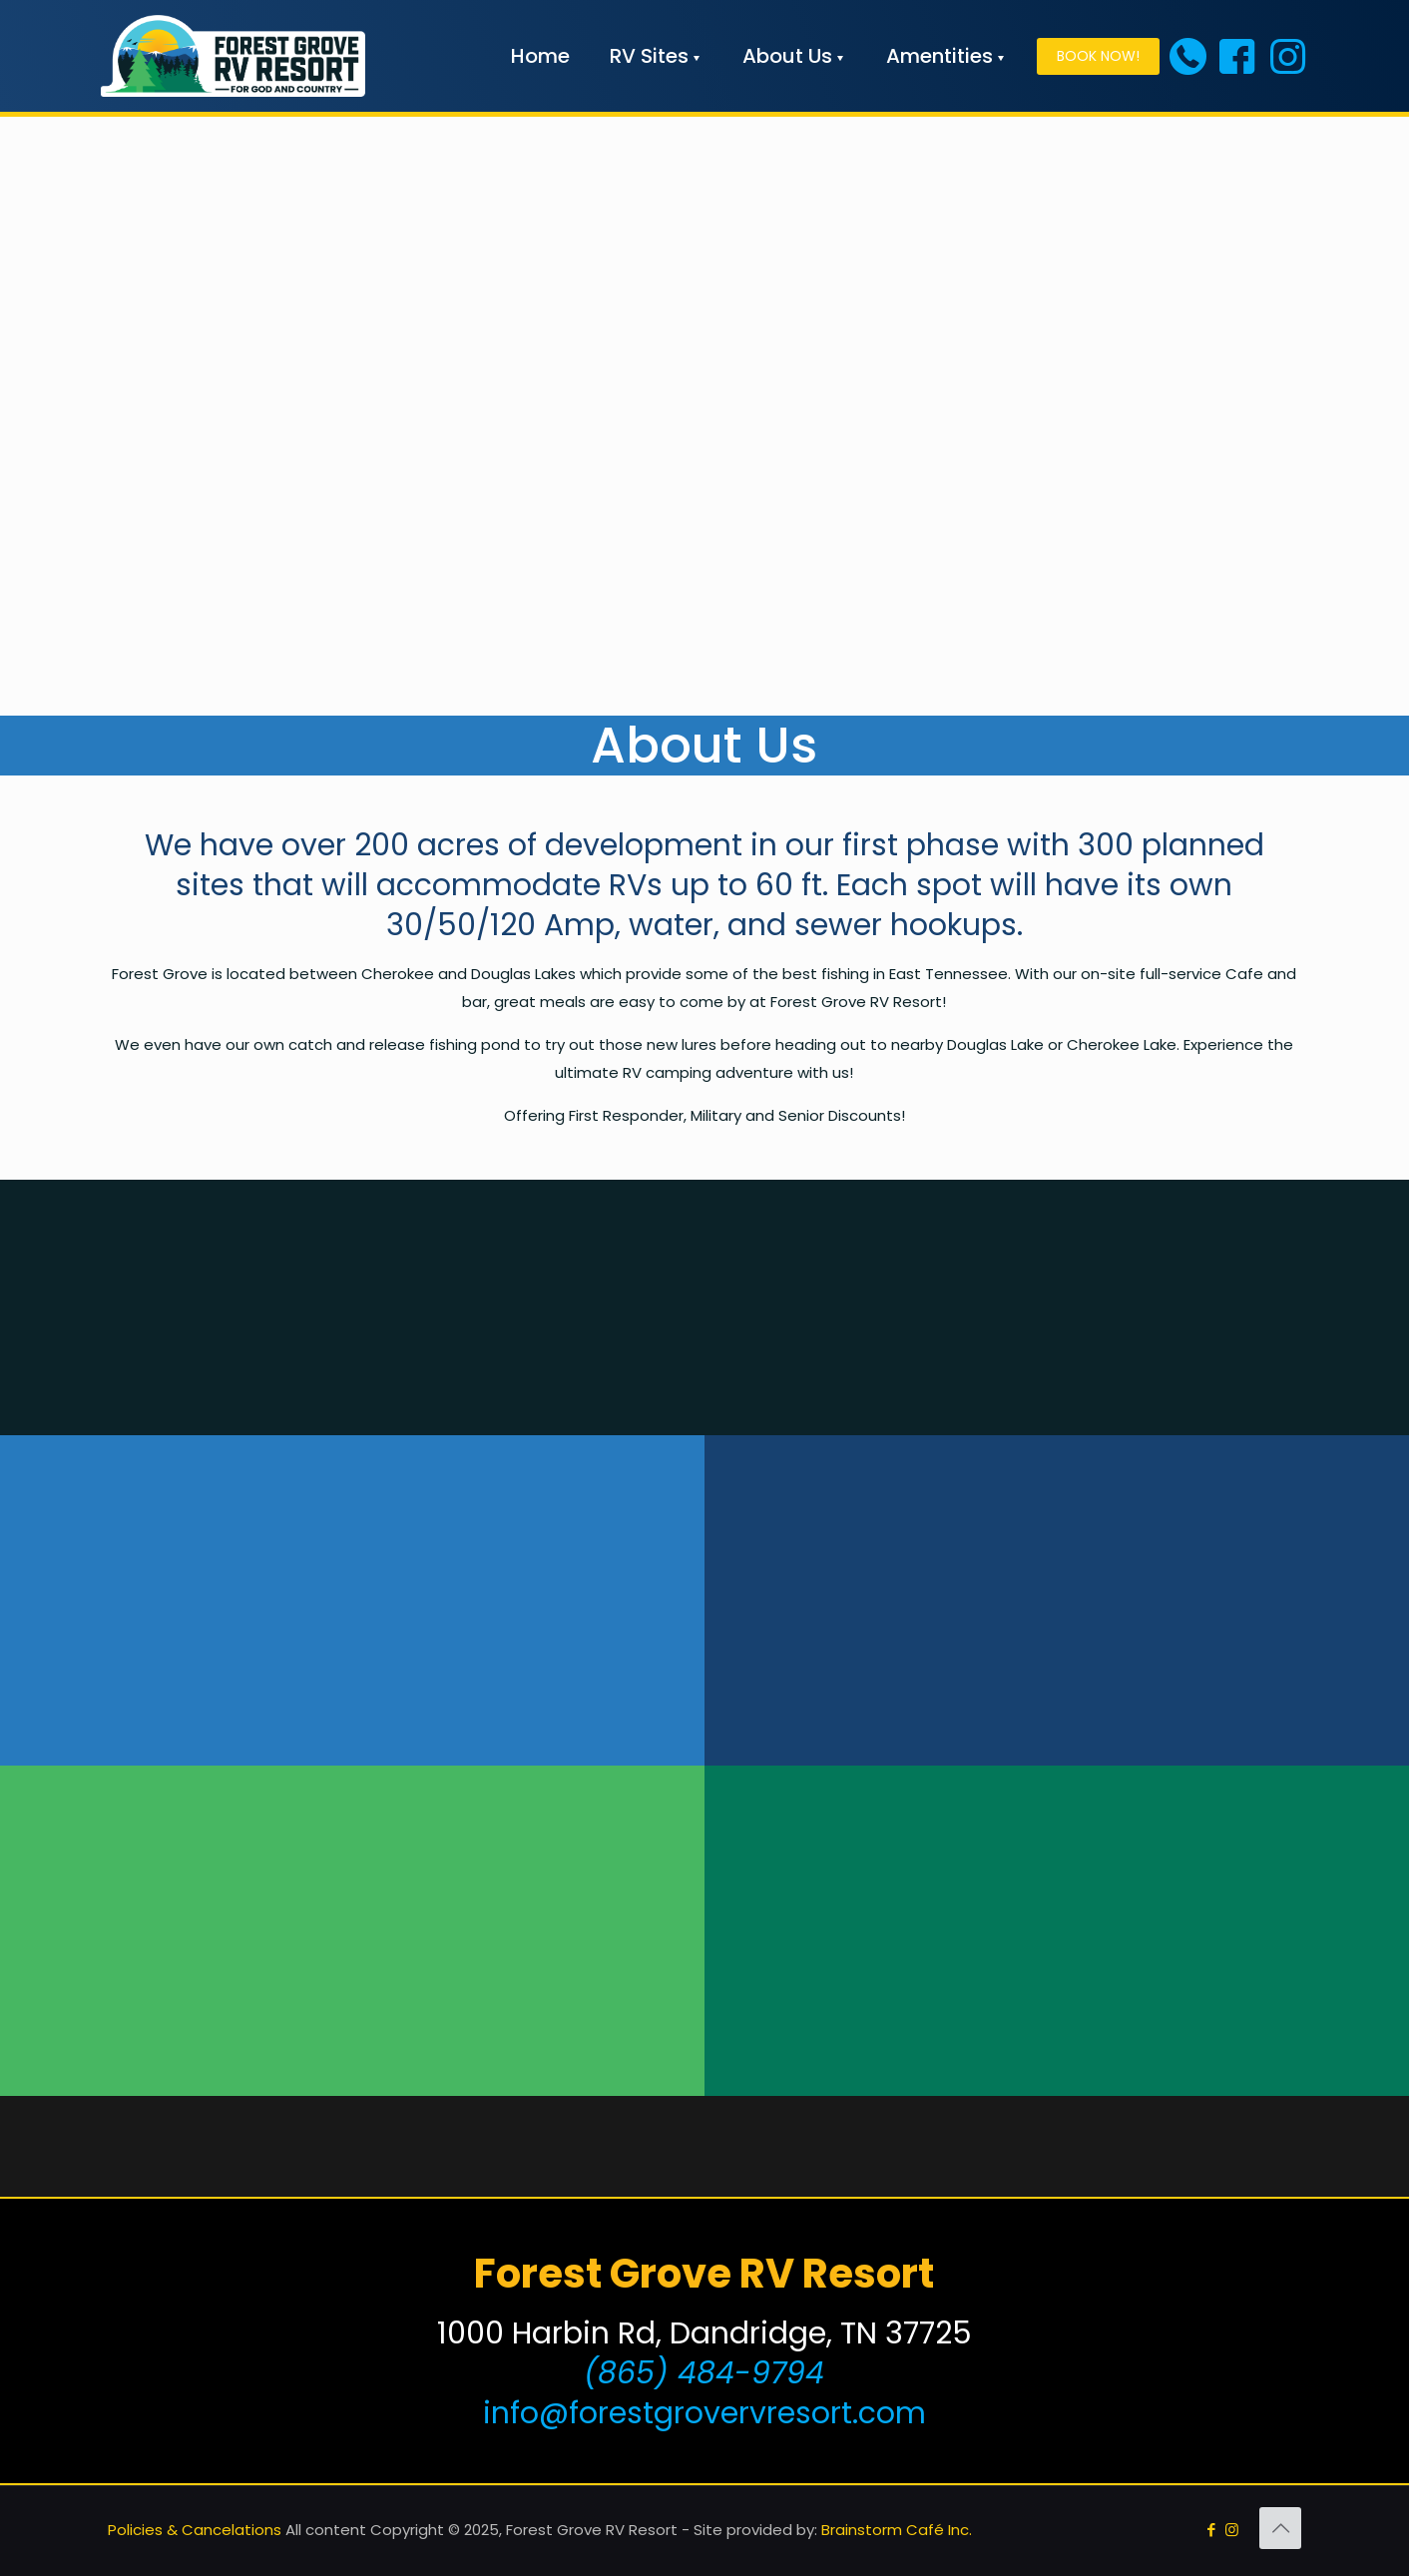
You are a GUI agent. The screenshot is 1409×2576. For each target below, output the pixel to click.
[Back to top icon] (1280, 2528)
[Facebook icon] (1210, 2529)
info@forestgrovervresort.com (704, 2413)
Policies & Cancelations (194, 2529)
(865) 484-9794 (704, 2373)
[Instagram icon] (1231, 2529)
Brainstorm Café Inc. (896, 2529)
